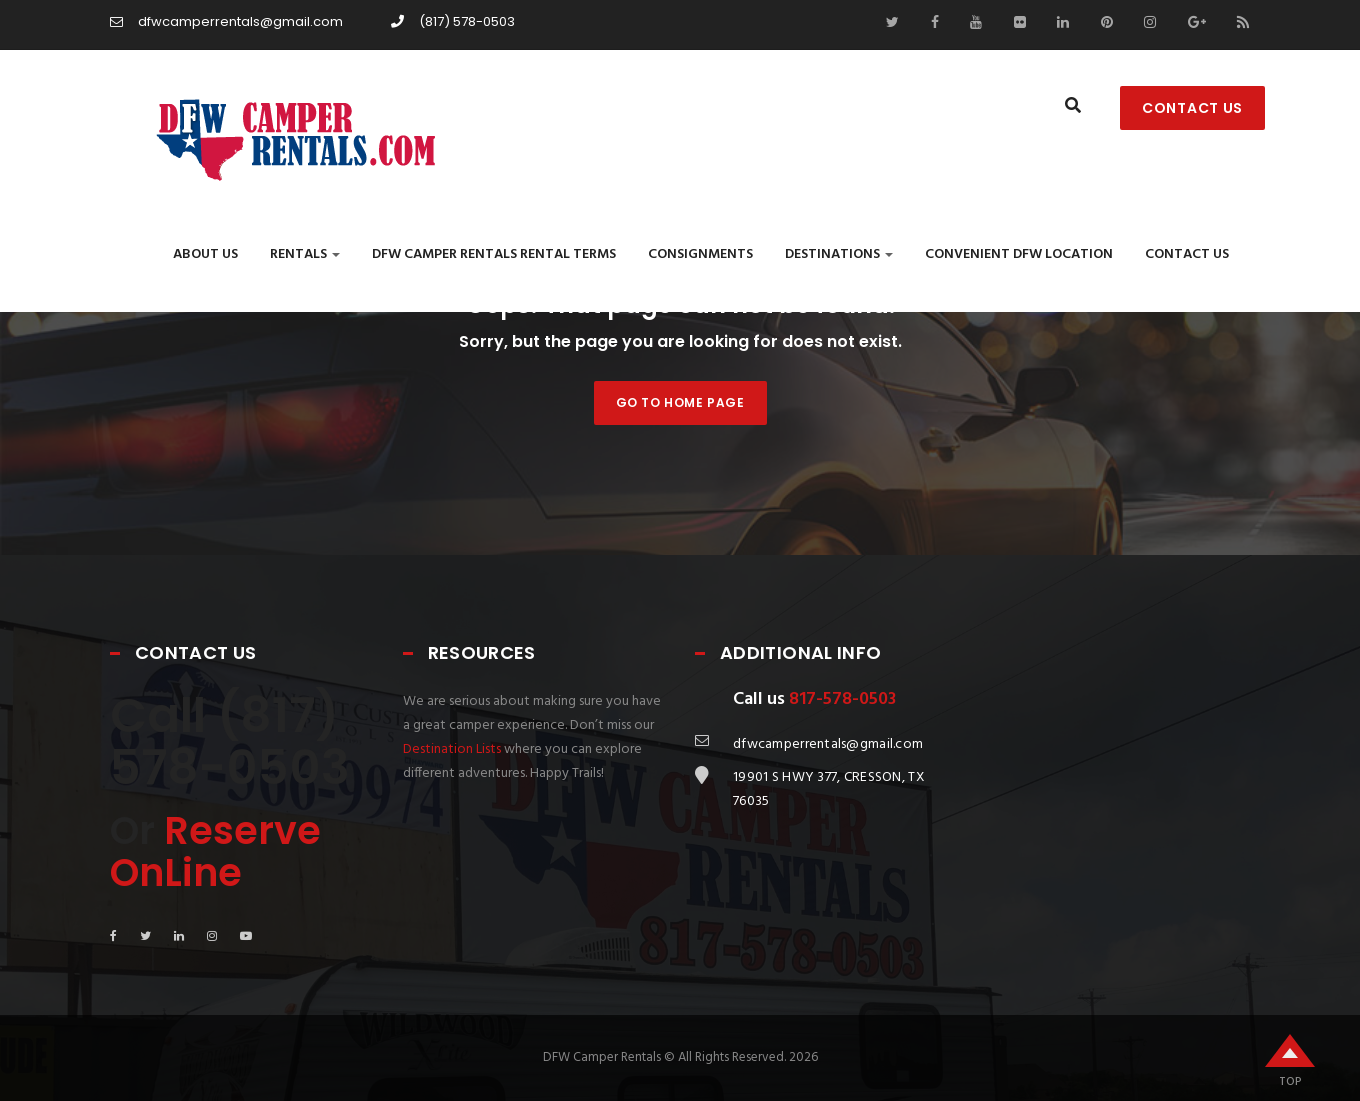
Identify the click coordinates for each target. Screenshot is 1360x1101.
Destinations (839, 254)
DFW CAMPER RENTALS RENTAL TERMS (494, 254)
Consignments (700, 254)
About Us (205, 254)
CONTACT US (1192, 108)
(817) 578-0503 (453, 21)
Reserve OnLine (215, 851)
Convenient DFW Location (1019, 254)
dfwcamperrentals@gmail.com (226, 21)
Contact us (1187, 254)
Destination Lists (452, 749)
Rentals (305, 254)
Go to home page (680, 402)
